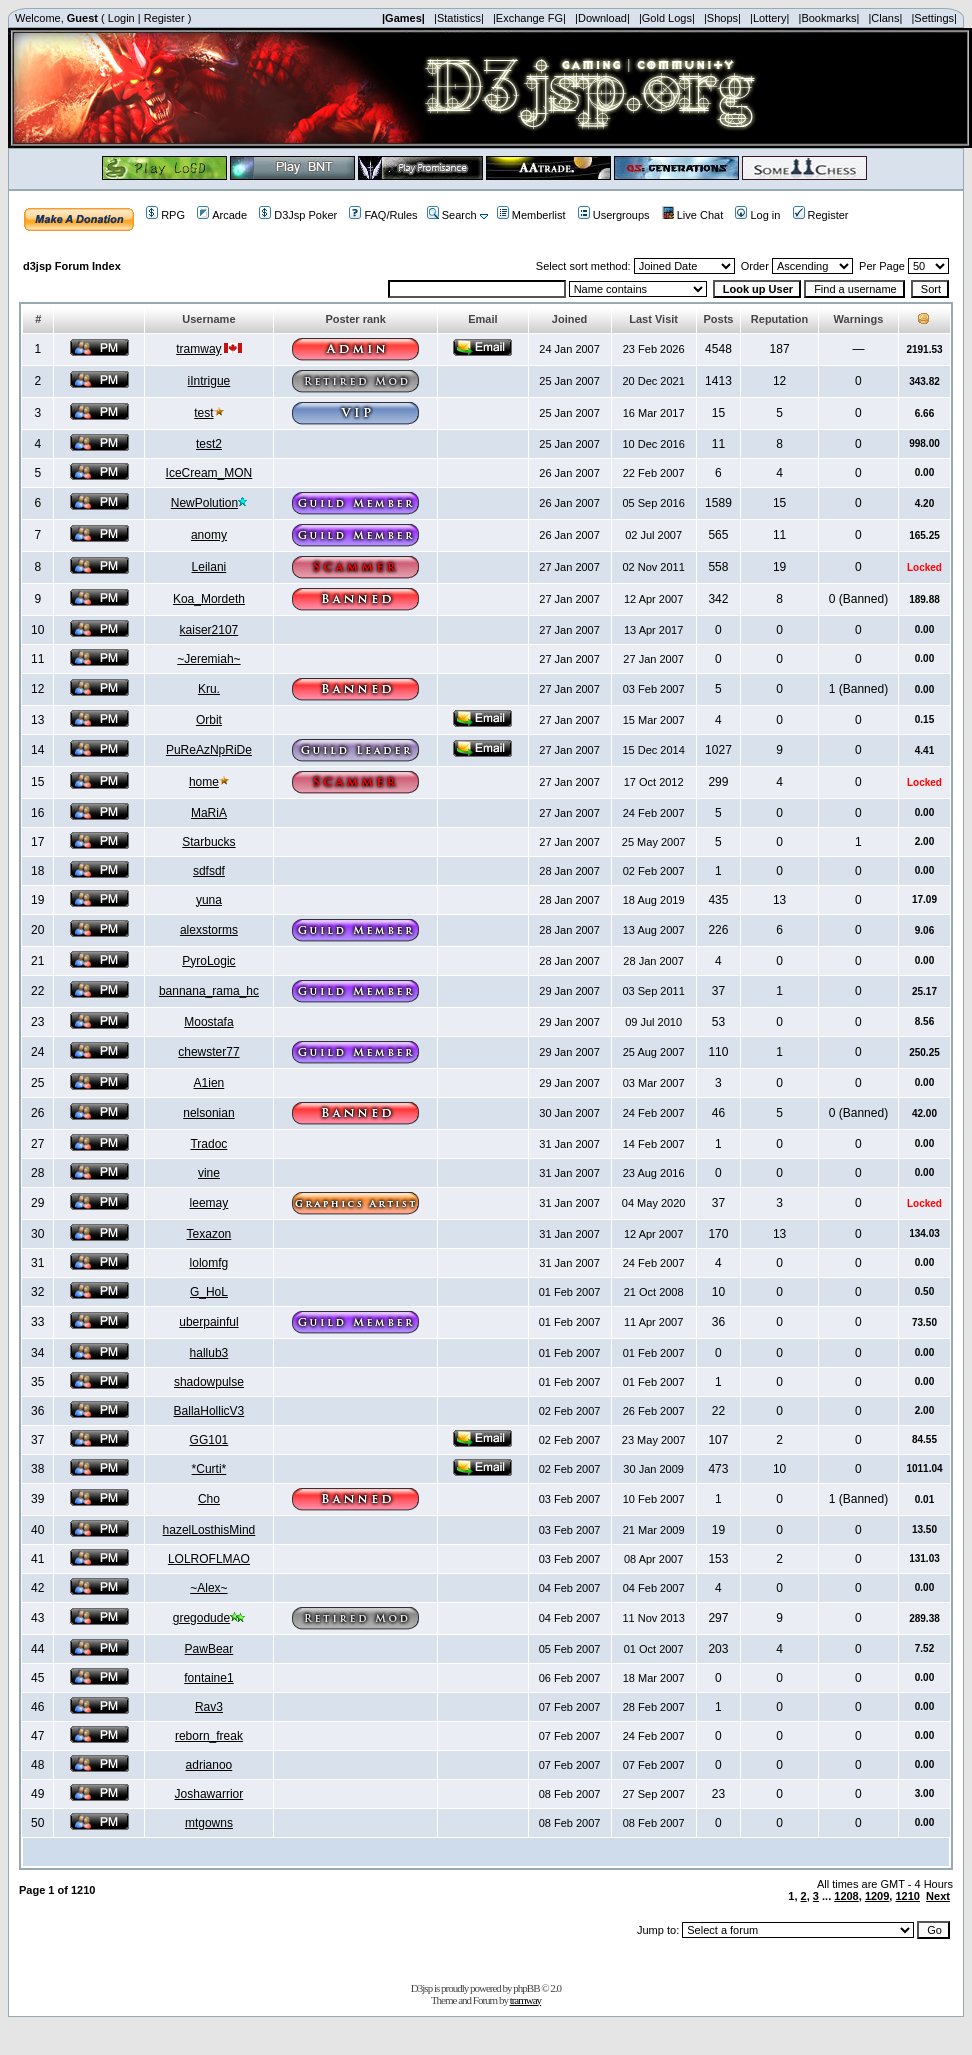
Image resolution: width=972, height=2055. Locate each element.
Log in (757, 215)
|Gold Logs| (667, 18)
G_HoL (209, 1292)
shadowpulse (209, 1382)
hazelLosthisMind (209, 1530)
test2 (209, 444)
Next (938, 1896)
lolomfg (209, 1263)
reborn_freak (209, 1736)
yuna (209, 900)
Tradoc (208, 1144)
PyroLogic (208, 961)
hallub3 (209, 1353)
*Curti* (209, 1469)
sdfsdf (209, 871)
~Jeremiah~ (208, 659)
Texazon (209, 1234)
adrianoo (209, 1765)
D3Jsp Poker (298, 215)
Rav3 (209, 1707)
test (203, 413)
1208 (846, 1896)
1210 (907, 1896)
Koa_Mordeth (209, 599)
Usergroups (614, 215)
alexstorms (209, 930)
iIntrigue (209, 381)
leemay (209, 1203)
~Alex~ (208, 1588)
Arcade (222, 215)
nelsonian (208, 1113)
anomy (209, 535)
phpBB (526, 1988)
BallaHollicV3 (209, 1411)
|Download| (602, 18)
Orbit (209, 720)
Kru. (209, 689)
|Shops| (722, 18)
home (204, 782)
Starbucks (208, 842)
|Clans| (885, 18)
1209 (877, 1896)
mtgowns (209, 1823)
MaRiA (209, 813)
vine (209, 1173)
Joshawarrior (209, 1794)
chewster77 (208, 1052)
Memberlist (531, 215)
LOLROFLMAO (209, 1559)
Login (121, 18)
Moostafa (208, 1022)
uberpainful (208, 1322)
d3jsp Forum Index (72, 266)
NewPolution (204, 503)
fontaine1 (208, 1678)
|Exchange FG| (529, 18)
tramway (198, 349)
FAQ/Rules (383, 215)
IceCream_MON (209, 473)
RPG (165, 215)
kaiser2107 (209, 630)
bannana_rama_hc (209, 991)
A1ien (209, 1083)
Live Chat (692, 215)
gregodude (201, 1618)
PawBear (209, 1649)
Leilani (209, 567)
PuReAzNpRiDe (209, 750)
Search (452, 215)
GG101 (209, 1440)
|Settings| (933, 18)
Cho (209, 1499)
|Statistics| (459, 18)
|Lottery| (769, 18)
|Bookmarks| (829, 18)
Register (164, 18)
